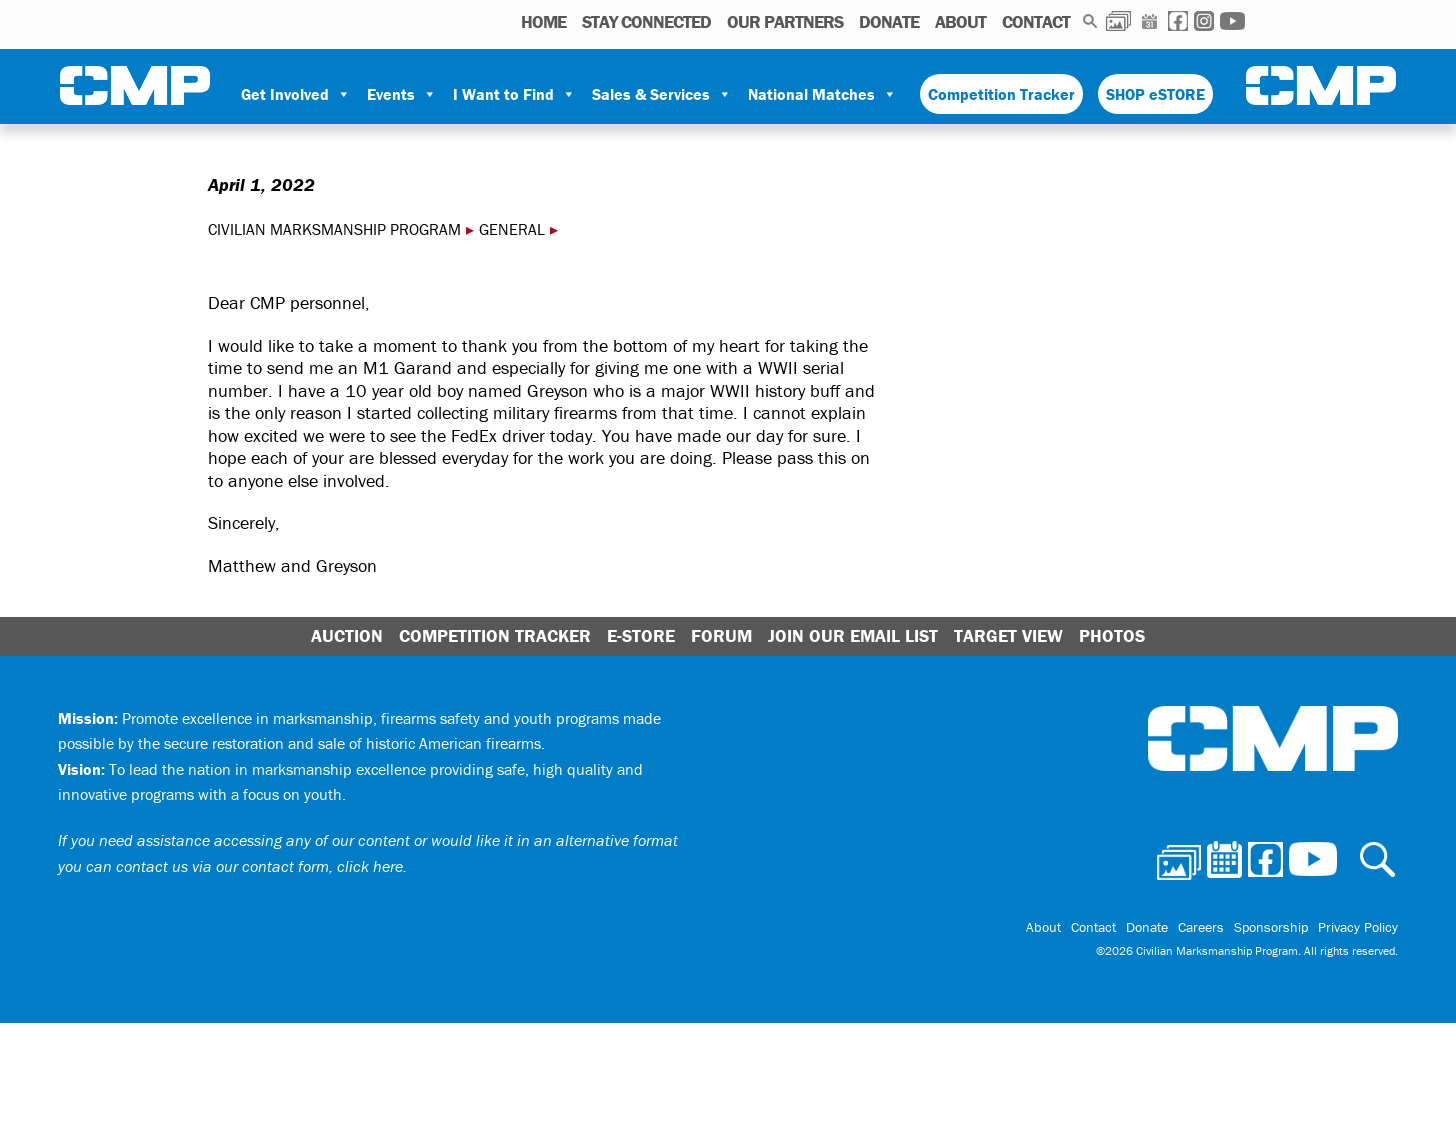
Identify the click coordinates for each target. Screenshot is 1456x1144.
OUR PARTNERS (785, 21)
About (960, 21)
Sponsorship (1271, 927)
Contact (1036, 21)
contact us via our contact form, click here (259, 866)
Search (1090, 21)
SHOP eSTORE (1155, 94)
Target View (1008, 635)
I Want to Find (514, 94)
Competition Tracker (1001, 94)
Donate (889, 21)
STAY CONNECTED (646, 21)
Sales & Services (662, 94)
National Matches (822, 94)
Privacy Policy (1358, 927)
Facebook (1178, 21)
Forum (721, 635)
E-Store (641, 635)
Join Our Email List (853, 635)
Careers (1201, 927)
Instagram (1204, 21)
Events (402, 94)
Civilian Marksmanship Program (135, 86)
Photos (1118, 21)
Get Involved (296, 94)
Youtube (1232, 21)
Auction (347, 635)
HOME (543, 21)
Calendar (1149, 21)
